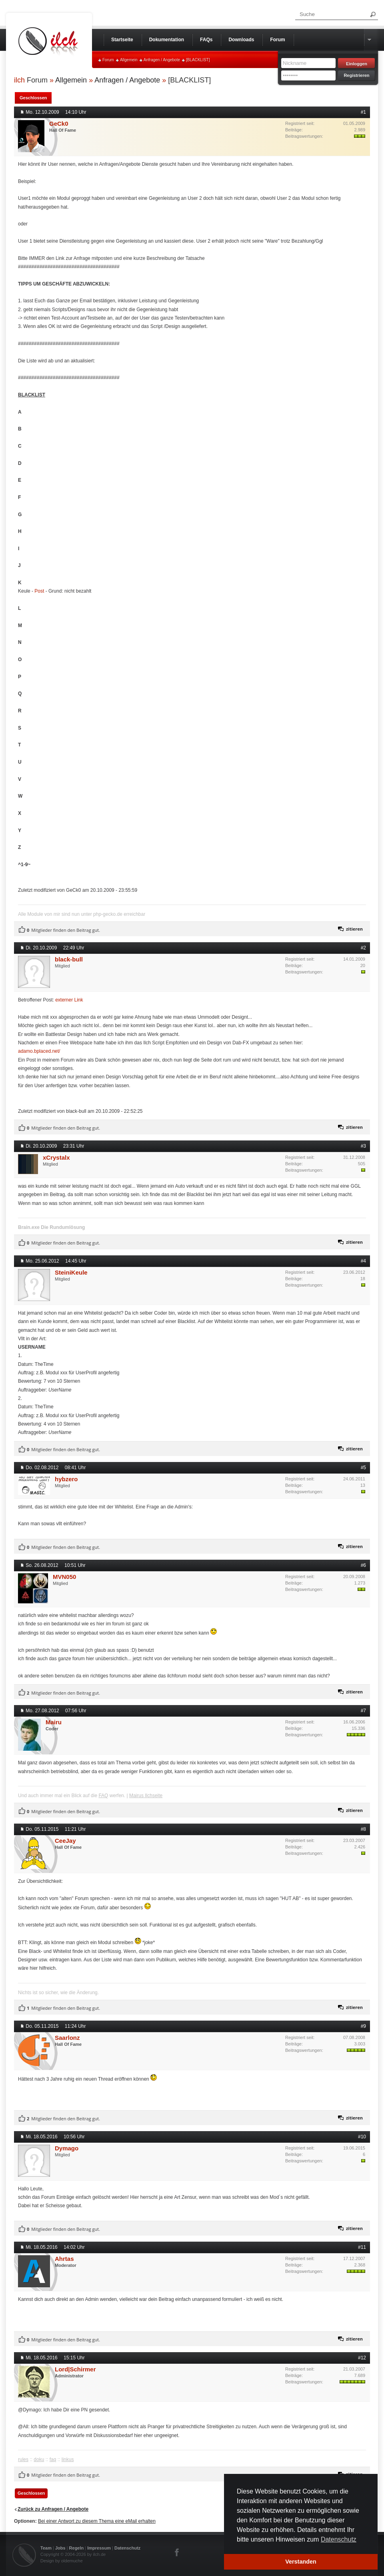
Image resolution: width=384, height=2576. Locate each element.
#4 (363, 1261)
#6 (363, 1565)
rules (23, 2459)
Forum (108, 60)
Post (39, 591)
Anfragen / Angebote (162, 60)
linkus (68, 2459)
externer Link (69, 1000)
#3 (363, 1146)
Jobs (60, 2548)
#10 (362, 2137)
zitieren (354, 929)
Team (46, 2548)
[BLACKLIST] (198, 60)
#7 (363, 1710)
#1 (363, 112)
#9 (363, 2026)
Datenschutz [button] (338, 2539)
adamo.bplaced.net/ (39, 1051)
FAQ (103, 1795)
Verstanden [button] (300, 2561)
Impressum (99, 2548)
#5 (363, 1467)
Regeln (76, 2548)
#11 (362, 2247)
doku (39, 2459)
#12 (362, 2358)
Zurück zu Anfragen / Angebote (53, 2509)
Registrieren (356, 75)
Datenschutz (127, 2548)
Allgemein (129, 60)
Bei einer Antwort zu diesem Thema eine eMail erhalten (97, 2521)
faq (53, 2459)
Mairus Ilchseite (145, 1795)
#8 (363, 1829)
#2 (363, 948)
